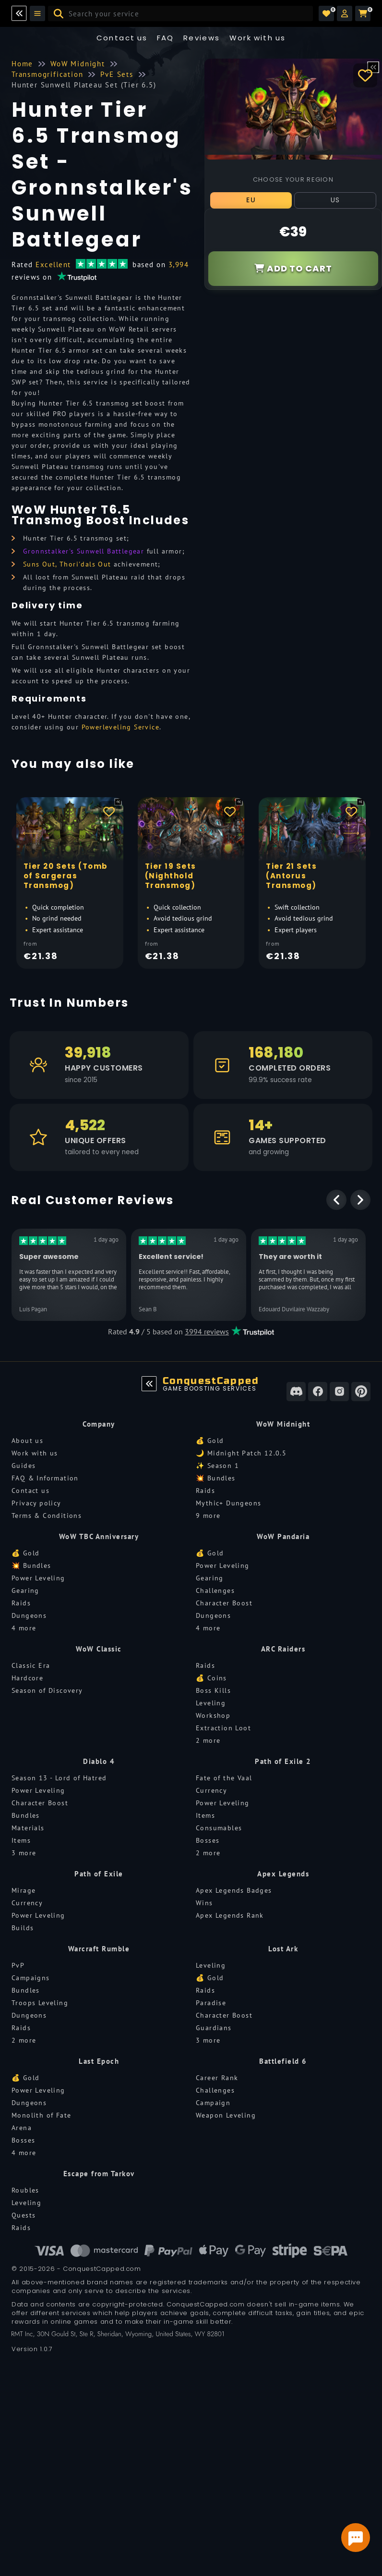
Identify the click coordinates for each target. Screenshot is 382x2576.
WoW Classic (99, 1648)
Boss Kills (213, 1690)
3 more (24, 1853)
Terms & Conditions (47, 1515)
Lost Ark (283, 1948)
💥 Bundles (216, 1478)
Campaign (213, 2102)
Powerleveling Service (120, 727)
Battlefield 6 (283, 2061)
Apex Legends (283, 1873)
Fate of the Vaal (224, 1778)
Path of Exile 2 (283, 1761)
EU (251, 200)
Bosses (207, 1840)
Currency (211, 1790)
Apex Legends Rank (230, 1915)
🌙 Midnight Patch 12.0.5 (241, 1453)
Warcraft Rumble (99, 1948)
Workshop (213, 1715)
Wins (204, 1902)
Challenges (215, 1590)
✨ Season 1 (217, 1465)
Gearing (25, 1590)
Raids (205, 1490)
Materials (28, 1828)
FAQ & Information (45, 1478)
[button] (344, 13)
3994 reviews (207, 1331)
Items (21, 1840)
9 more (208, 1515)
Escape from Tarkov (99, 2173)
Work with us (35, 1453)
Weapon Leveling (226, 2115)
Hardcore (27, 1678)
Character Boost (224, 1603)
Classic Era (31, 1665)
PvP (18, 1965)
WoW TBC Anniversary (99, 1536)
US (335, 200)
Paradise (211, 2002)
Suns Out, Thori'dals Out (67, 564)
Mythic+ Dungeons (228, 1503)
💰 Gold (210, 1440)
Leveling (211, 1703)
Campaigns (31, 1977)
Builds (23, 1927)
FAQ (165, 38)
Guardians (214, 2027)
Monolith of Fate (41, 2115)
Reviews (201, 38)
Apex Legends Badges (234, 1890)
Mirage (24, 1890)
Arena (22, 2127)
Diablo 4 (99, 1761)
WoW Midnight (283, 1424)
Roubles (25, 2190)
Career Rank (217, 2077)
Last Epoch (99, 2061)
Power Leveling (38, 1578)
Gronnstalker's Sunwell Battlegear (83, 551)
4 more (24, 1628)
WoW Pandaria (283, 1536)
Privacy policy (36, 1503)
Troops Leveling (40, 2002)
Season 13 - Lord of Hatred (59, 1778)
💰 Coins (211, 1678)
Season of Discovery (47, 1690)
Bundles (26, 1815)
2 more (208, 1740)
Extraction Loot (223, 1728)
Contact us (122, 38)
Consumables (219, 1828)
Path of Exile (98, 1873)
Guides (24, 1465)
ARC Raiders (283, 1648)
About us (27, 1440)
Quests (24, 2215)
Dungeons (29, 1615)
